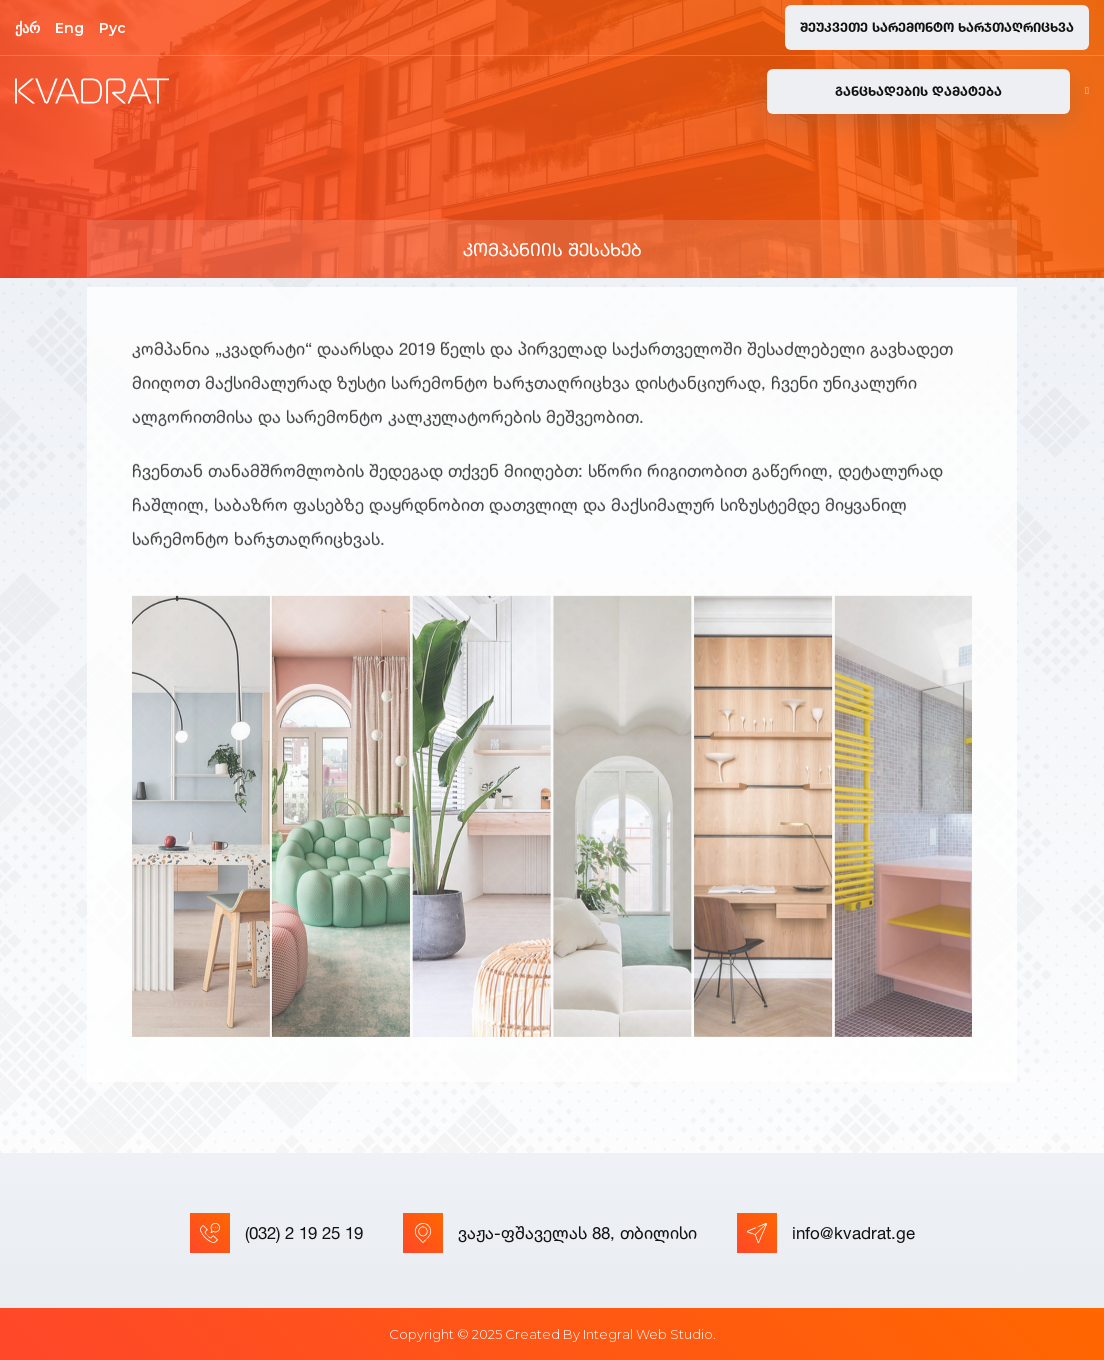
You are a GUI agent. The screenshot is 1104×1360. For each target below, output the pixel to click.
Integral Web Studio (648, 1334)
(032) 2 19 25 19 (276, 1233)
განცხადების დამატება (918, 91)
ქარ (27, 28)
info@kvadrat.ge (826, 1233)
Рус (112, 28)
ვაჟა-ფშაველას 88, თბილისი (550, 1233)
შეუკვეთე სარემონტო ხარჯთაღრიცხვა (937, 27)
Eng (69, 28)
